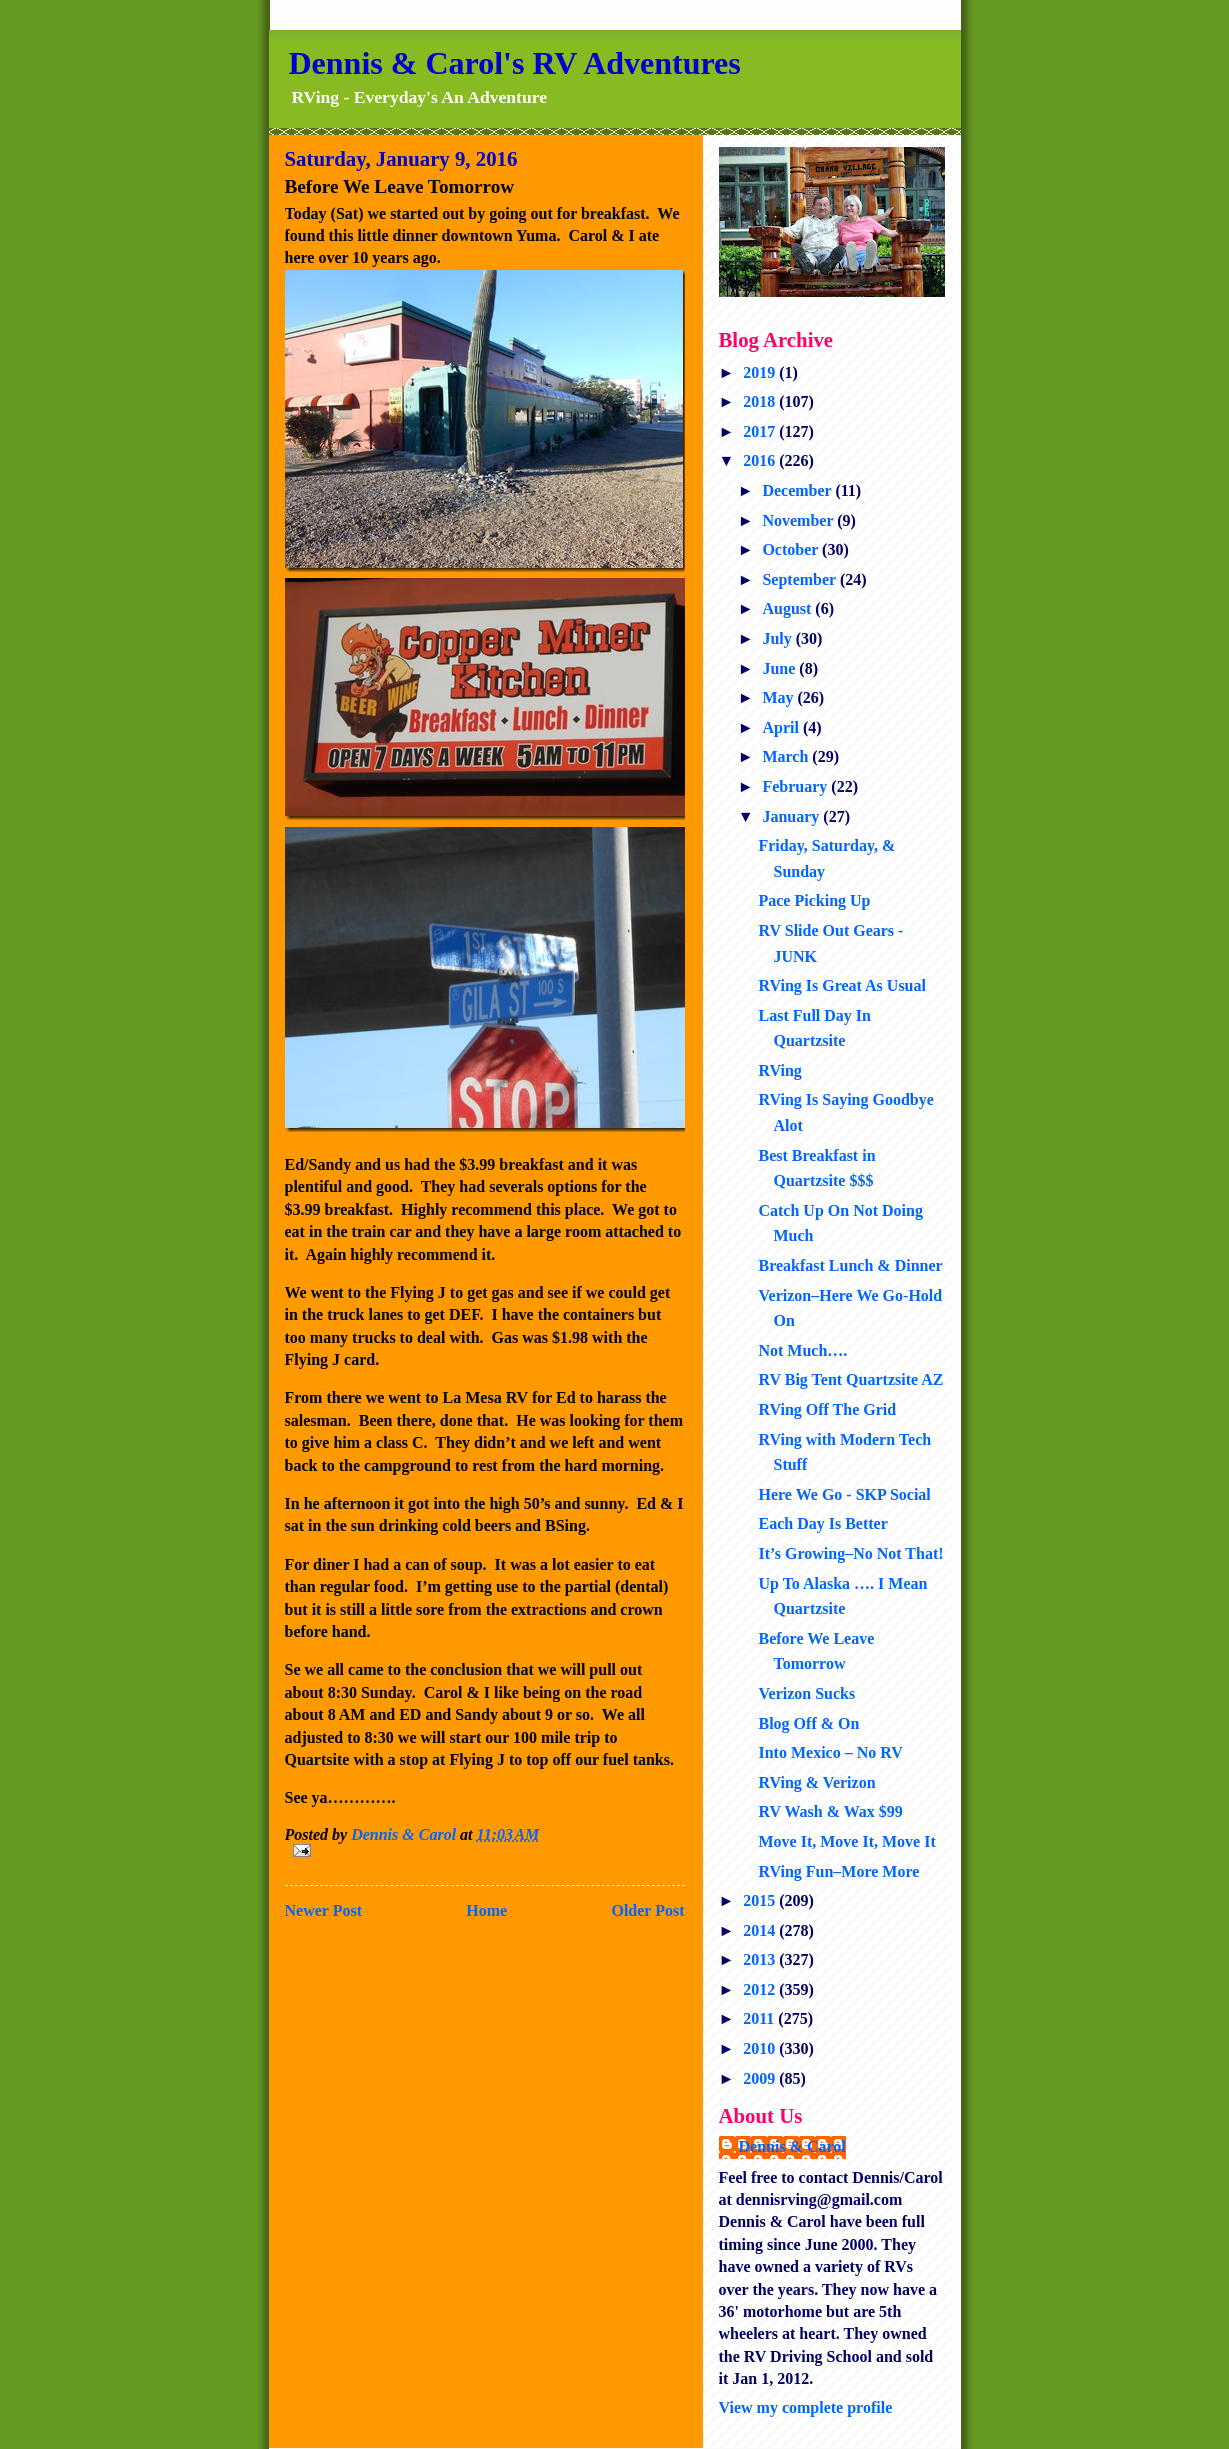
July (778, 638)
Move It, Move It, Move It (846, 1841)
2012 (761, 1989)
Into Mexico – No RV (830, 1752)
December (798, 490)
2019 (761, 372)
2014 (761, 1930)
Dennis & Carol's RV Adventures (515, 63)
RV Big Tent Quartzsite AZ (850, 1379)
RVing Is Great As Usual (841, 985)
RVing (779, 1070)
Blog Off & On (808, 1723)
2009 (761, 2078)
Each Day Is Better (822, 1523)
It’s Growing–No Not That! (850, 1553)
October (792, 549)
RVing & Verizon (816, 1782)
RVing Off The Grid (827, 1409)
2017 (761, 431)
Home (486, 1910)
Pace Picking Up (814, 900)
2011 (760, 2018)
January (792, 816)
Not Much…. (802, 1350)
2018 (761, 401)
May (779, 697)
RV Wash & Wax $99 (830, 1811)
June (780, 668)
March (787, 756)
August (788, 608)
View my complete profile (806, 2407)
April (782, 727)
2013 (761, 1959)
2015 (761, 1900)
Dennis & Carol (792, 2146)
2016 (761, 460)
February (796, 786)
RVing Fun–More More (838, 1871)
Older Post (647, 1910)
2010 (761, 2048)
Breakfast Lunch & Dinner (850, 1265)
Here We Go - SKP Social (844, 1494)
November (799, 520)
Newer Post (323, 1910)
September (800, 579)
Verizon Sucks (806, 1693)
